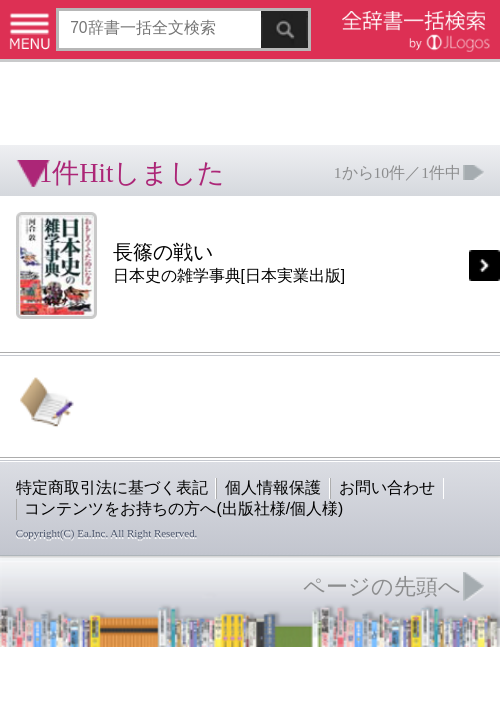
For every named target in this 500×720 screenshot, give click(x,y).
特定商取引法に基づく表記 (70, 312)
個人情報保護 (172, 312)
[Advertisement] (160, 65)
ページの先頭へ (246, 376)
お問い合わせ (244, 312)
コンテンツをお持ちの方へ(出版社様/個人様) (115, 326)
